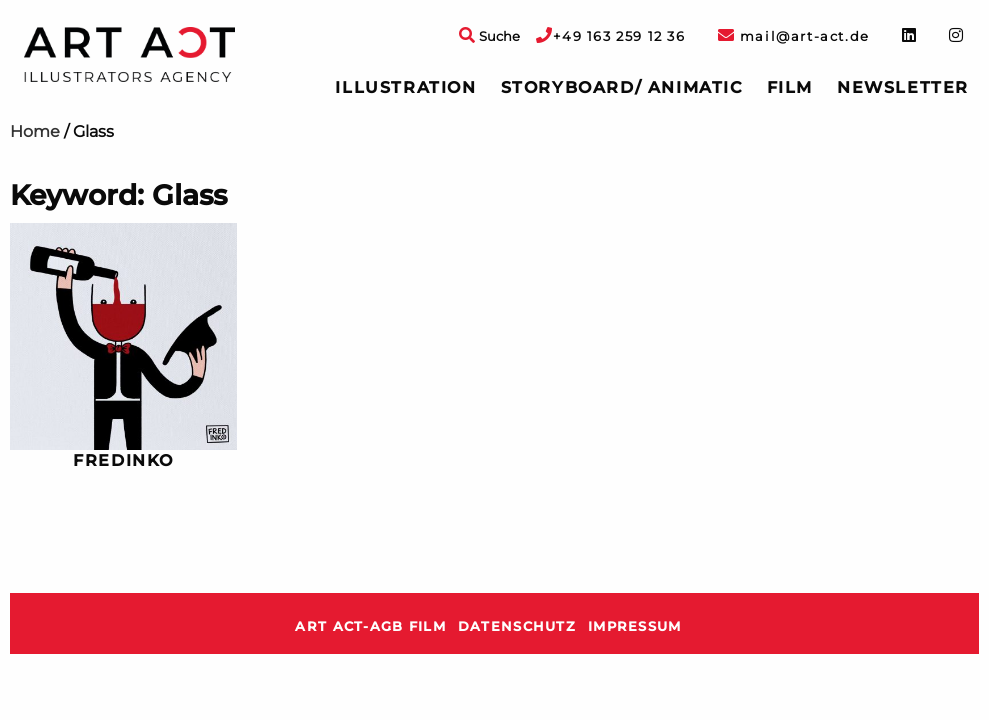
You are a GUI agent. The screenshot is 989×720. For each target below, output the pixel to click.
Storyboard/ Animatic (622, 87)
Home (35, 131)
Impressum (635, 626)
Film (790, 87)
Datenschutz (517, 626)
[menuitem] (405, 88)
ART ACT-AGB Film (370, 626)
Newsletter (903, 87)
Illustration (405, 87)
